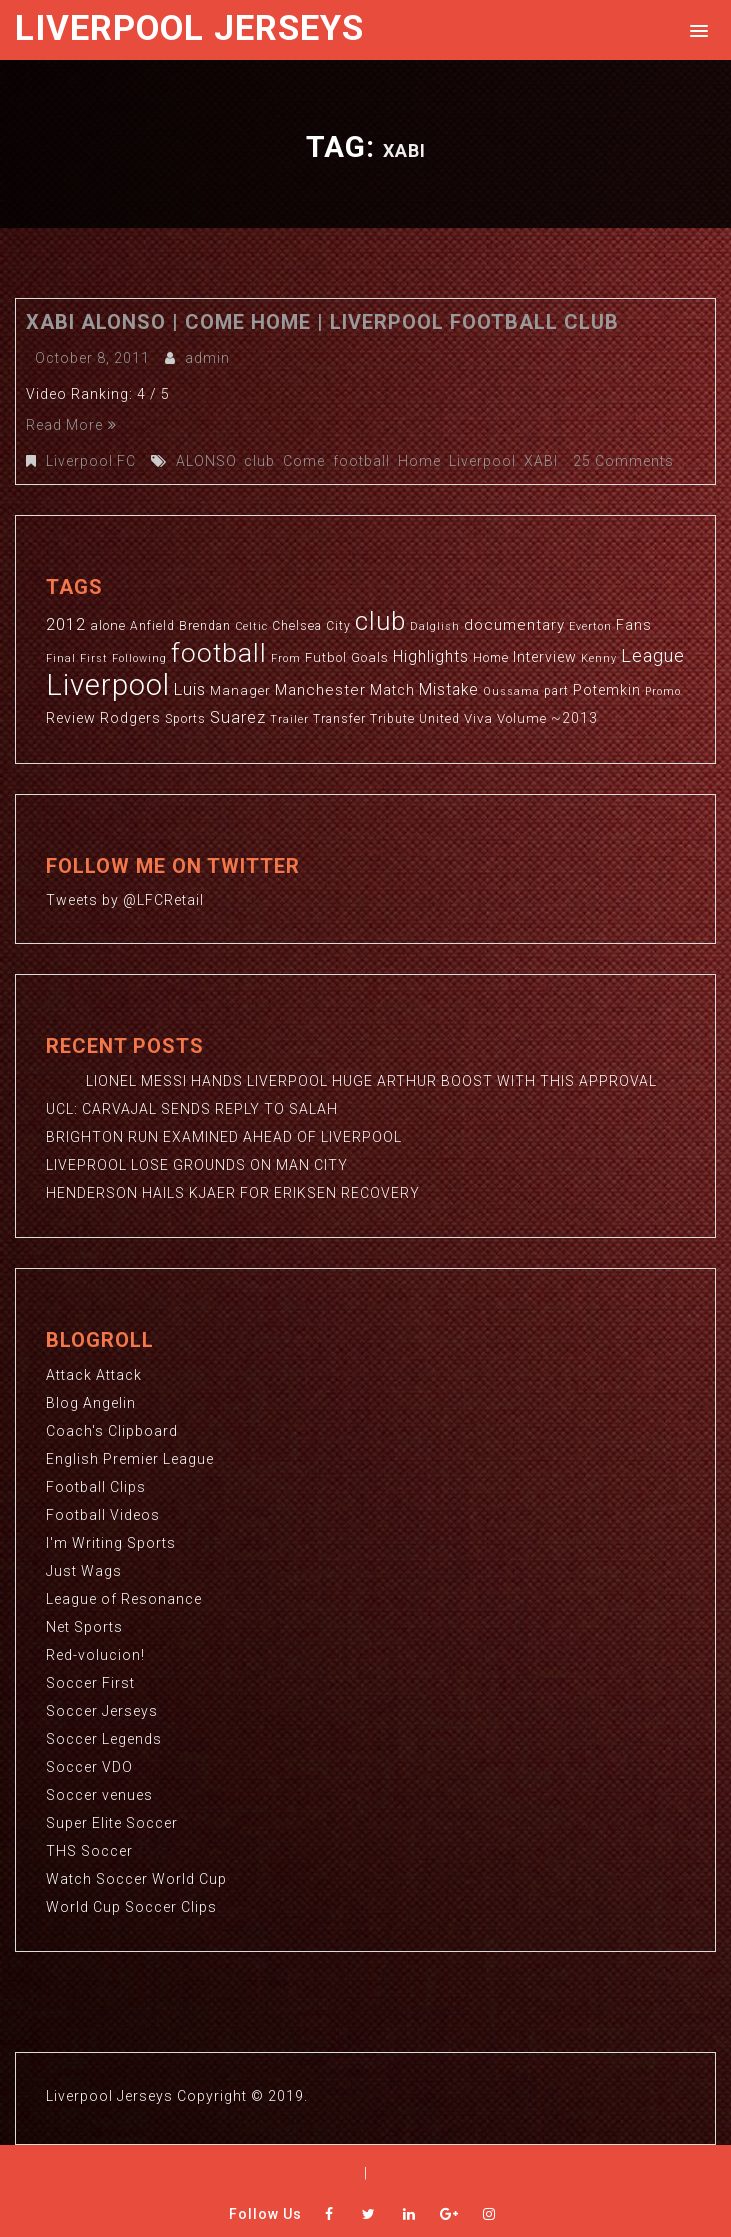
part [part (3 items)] (556, 691)
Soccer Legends (104, 1739)
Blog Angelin (91, 1403)
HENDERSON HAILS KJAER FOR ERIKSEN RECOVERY (233, 1193)
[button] (695, 29)
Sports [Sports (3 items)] (185, 719)
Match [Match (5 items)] (392, 690)
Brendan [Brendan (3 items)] (205, 626)
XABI (541, 461)
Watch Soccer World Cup (136, 1879)
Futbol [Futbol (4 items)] (326, 657)
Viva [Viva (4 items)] (478, 718)
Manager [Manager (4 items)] (240, 690)
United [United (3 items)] (439, 719)
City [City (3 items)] (338, 626)
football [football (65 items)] (219, 652)
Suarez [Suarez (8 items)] (238, 717)
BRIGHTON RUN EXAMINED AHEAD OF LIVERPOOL (224, 1137)
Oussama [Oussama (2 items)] (511, 691)
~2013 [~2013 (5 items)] (574, 718)
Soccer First (90, 1683)
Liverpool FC (91, 461)
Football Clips (96, 1487)
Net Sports (84, 1627)
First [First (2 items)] (94, 658)
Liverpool (482, 461)
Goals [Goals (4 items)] (370, 657)
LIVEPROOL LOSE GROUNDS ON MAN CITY (197, 1165)
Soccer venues (99, 1795)
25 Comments (623, 461)
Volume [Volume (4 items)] (522, 718)
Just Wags (84, 1571)
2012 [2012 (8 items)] (66, 624)
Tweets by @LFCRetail (125, 900)
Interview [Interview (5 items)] (545, 657)
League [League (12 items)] (653, 655)
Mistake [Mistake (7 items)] (449, 690)
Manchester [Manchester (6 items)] (320, 690)
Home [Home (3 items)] (491, 658)
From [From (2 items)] (286, 658)
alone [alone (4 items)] (108, 625)
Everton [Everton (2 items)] (590, 626)
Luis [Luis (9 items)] (190, 689)
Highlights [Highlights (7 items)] (431, 657)
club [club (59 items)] (380, 621)
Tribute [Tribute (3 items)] (392, 719)
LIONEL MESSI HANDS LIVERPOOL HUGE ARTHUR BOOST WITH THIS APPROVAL (351, 1081)
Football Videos (103, 1515)
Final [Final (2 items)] (61, 658)
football (361, 461)
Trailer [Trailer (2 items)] (289, 719)
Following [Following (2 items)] (139, 658)
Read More (71, 425)
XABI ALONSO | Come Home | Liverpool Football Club (322, 322)
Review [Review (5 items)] (71, 718)
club (259, 461)
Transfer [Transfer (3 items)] (339, 719)
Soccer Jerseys (102, 1711)
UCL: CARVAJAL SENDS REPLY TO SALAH (192, 1109)
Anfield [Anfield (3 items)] (152, 626)
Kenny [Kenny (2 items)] (599, 658)
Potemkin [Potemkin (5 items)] (607, 690)
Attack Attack (94, 1375)
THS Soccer (89, 1851)
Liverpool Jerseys (189, 28)
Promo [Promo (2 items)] (663, 691)
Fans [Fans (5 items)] (634, 625)
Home (419, 461)
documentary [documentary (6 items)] (514, 625)
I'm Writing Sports (111, 1543)
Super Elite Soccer (112, 1823)
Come (304, 461)
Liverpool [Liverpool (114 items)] (108, 685)
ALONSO (206, 461)
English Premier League (130, 1459)
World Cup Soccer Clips (131, 1907)
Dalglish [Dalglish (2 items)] (435, 626)
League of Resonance (124, 1599)
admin (207, 358)
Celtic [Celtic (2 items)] (251, 626)
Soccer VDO (89, 1767)
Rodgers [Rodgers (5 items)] (130, 718)
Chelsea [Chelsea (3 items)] (297, 626)
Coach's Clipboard (112, 1431)
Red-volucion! (95, 1655)
